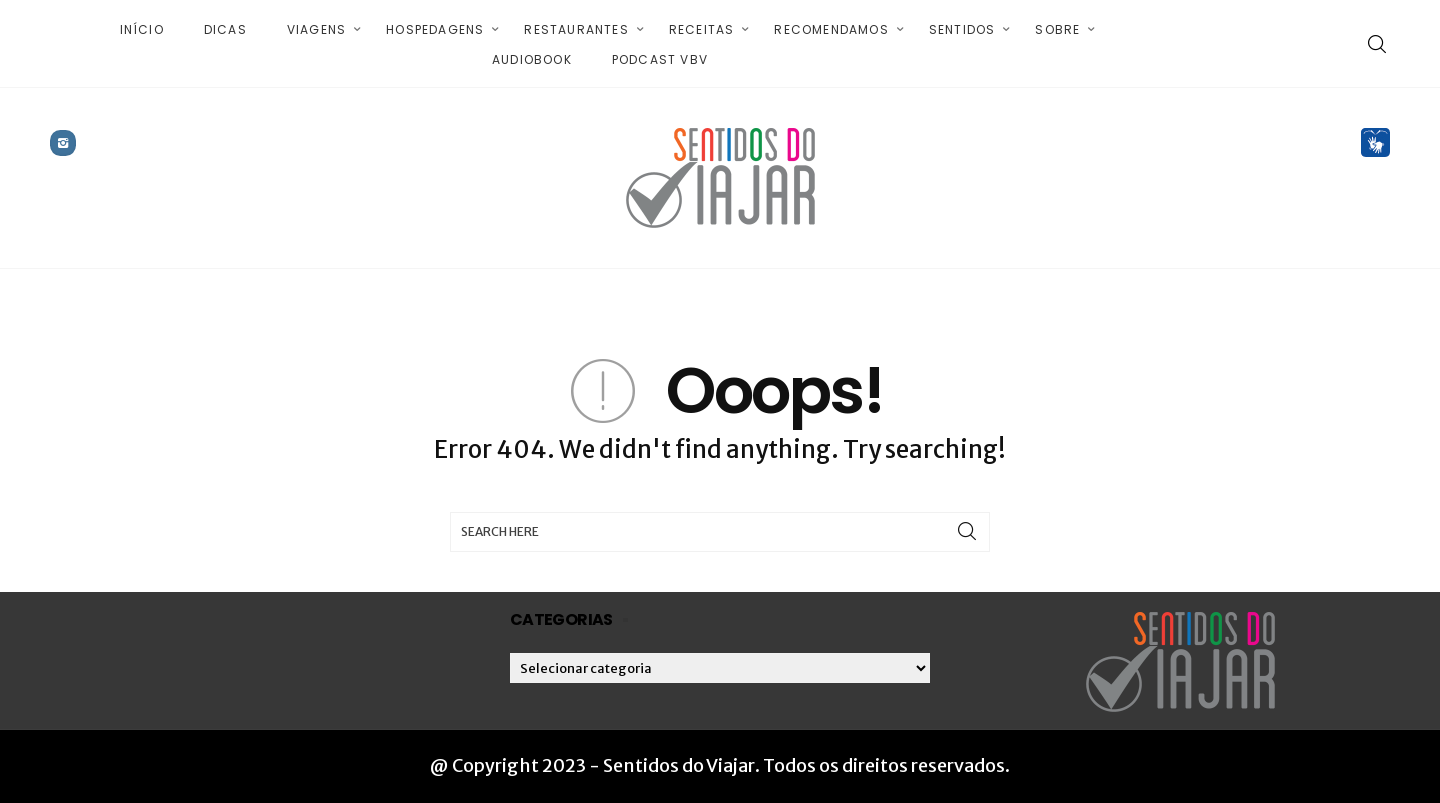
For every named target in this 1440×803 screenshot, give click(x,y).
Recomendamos (831, 29)
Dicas (225, 29)
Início (142, 29)
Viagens (316, 29)
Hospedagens (435, 29)
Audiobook (532, 59)
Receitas (702, 29)
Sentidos (962, 29)
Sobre (1057, 29)
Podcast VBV (660, 59)
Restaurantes (576, 29)
